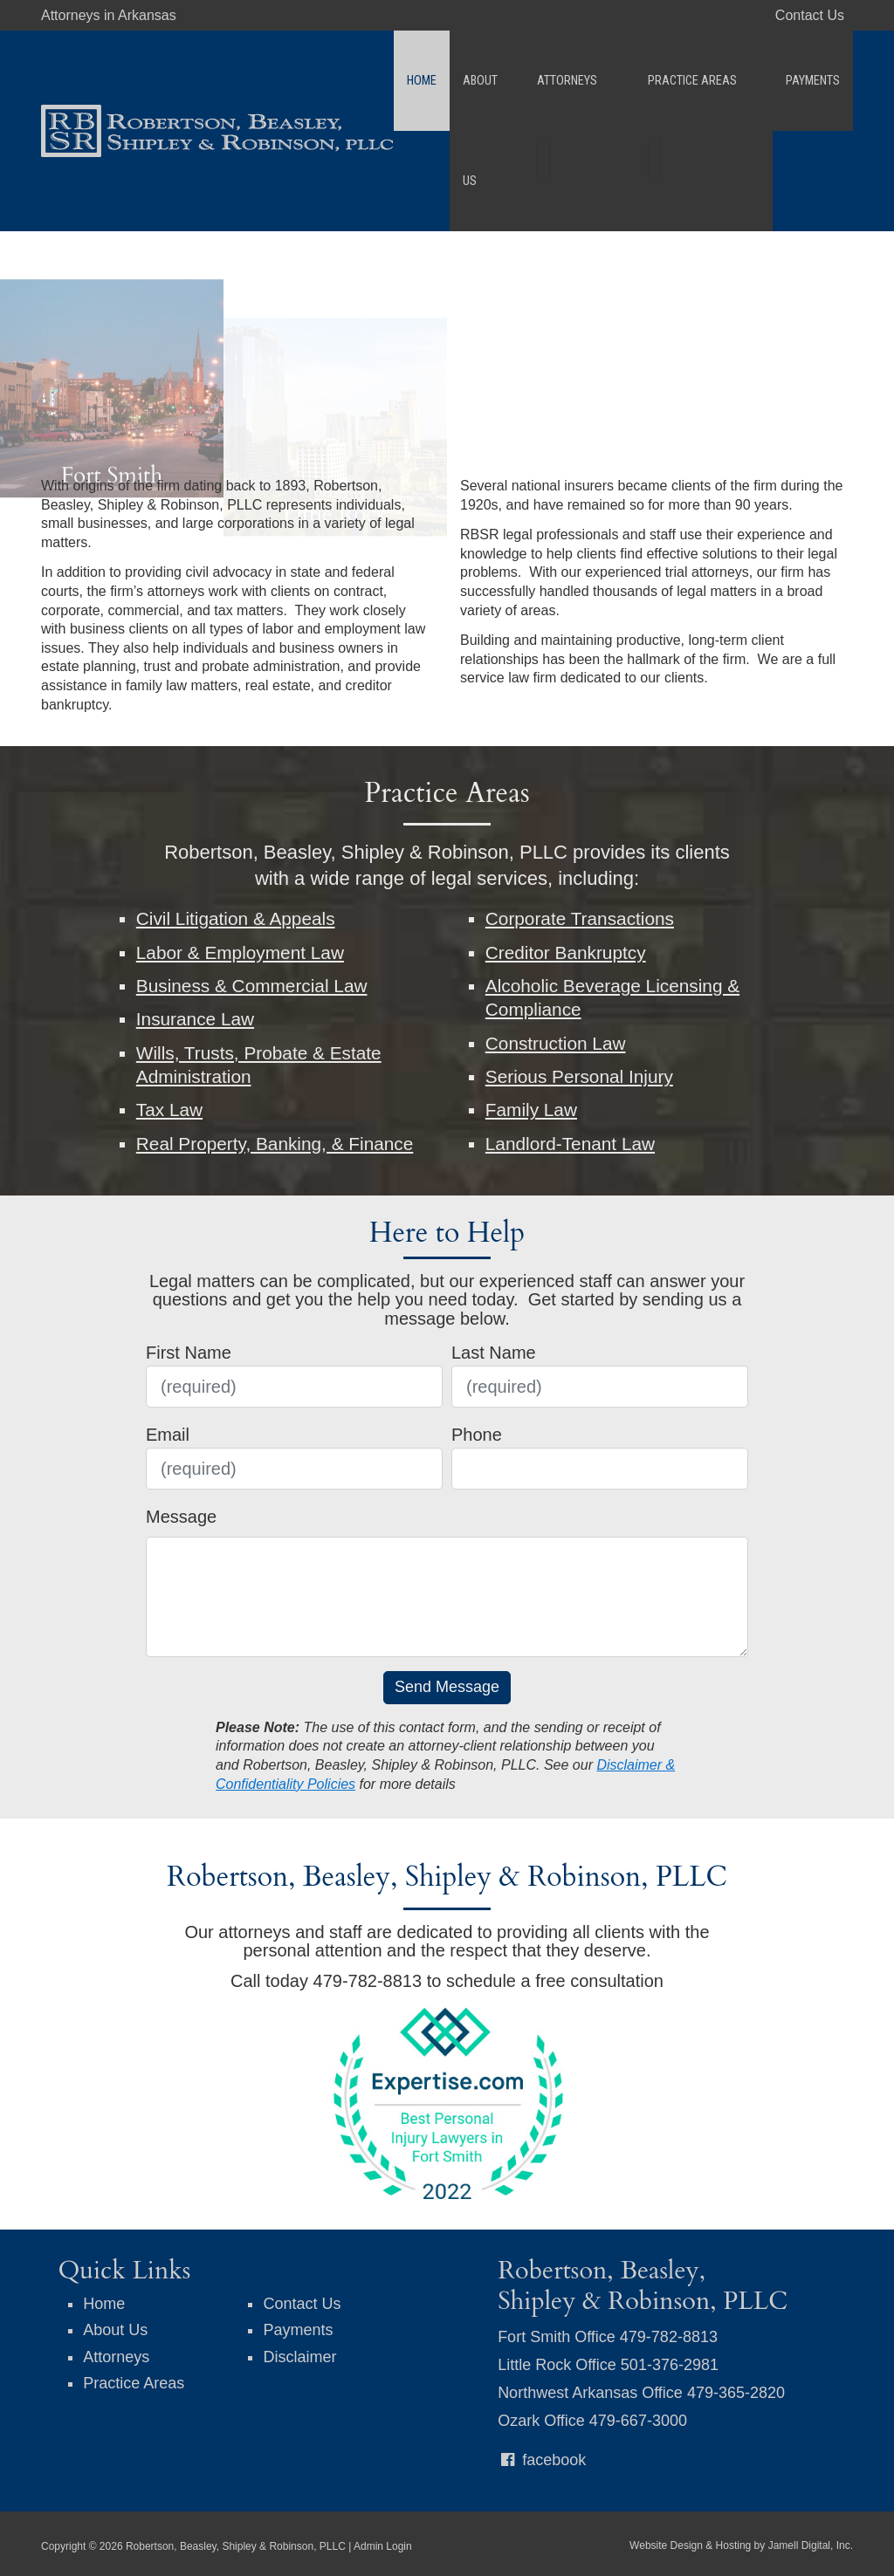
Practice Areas (710, 80)
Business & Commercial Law (252, 986)
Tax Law (169, 1110)
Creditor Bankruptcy (565, 952)
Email (167, 1434)
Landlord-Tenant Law (570, 1144)
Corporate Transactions (579, 918)
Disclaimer (299, 2357)
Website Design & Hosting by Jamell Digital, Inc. (741, 2545)
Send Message (447, 1687)
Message (181, 1516)
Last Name (493, 1352)
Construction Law (555, 1043)
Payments (813, 80)
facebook (542, 2460)
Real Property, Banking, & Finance (275, 1144)
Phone (476, 1434)
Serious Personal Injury (579, 1076)
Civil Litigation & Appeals (235, 918)
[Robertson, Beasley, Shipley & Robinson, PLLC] (217, 79)
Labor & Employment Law (240, 952)
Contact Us (809, 15)
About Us (512, 80)
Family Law (531, 1110)
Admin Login (383, 2546)
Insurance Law (195, 1019)
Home (445, 80)
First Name (188, 1352)
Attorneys (599, 80)
